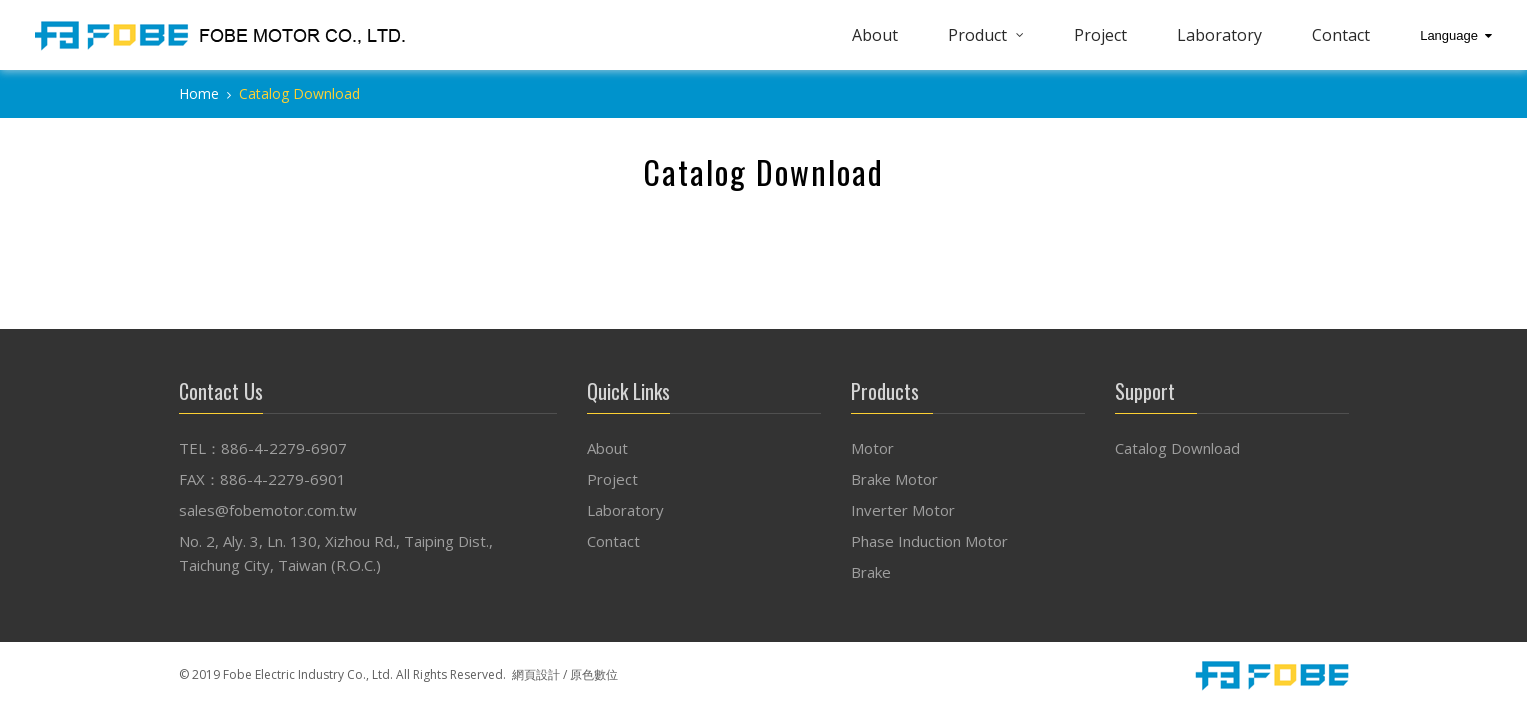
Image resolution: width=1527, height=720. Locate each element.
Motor (872, 448)
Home (199, 93)
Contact (1341, 35)
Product (977, 35)
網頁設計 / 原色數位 (565, 674)
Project (1100, 35)
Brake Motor (894, 479)
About (875, 35)
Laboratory (1219, 35)
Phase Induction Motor (929, 541)
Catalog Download (1177, 448)
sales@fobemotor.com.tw (268, 510)
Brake (871, 572)
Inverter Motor (903, 510)
